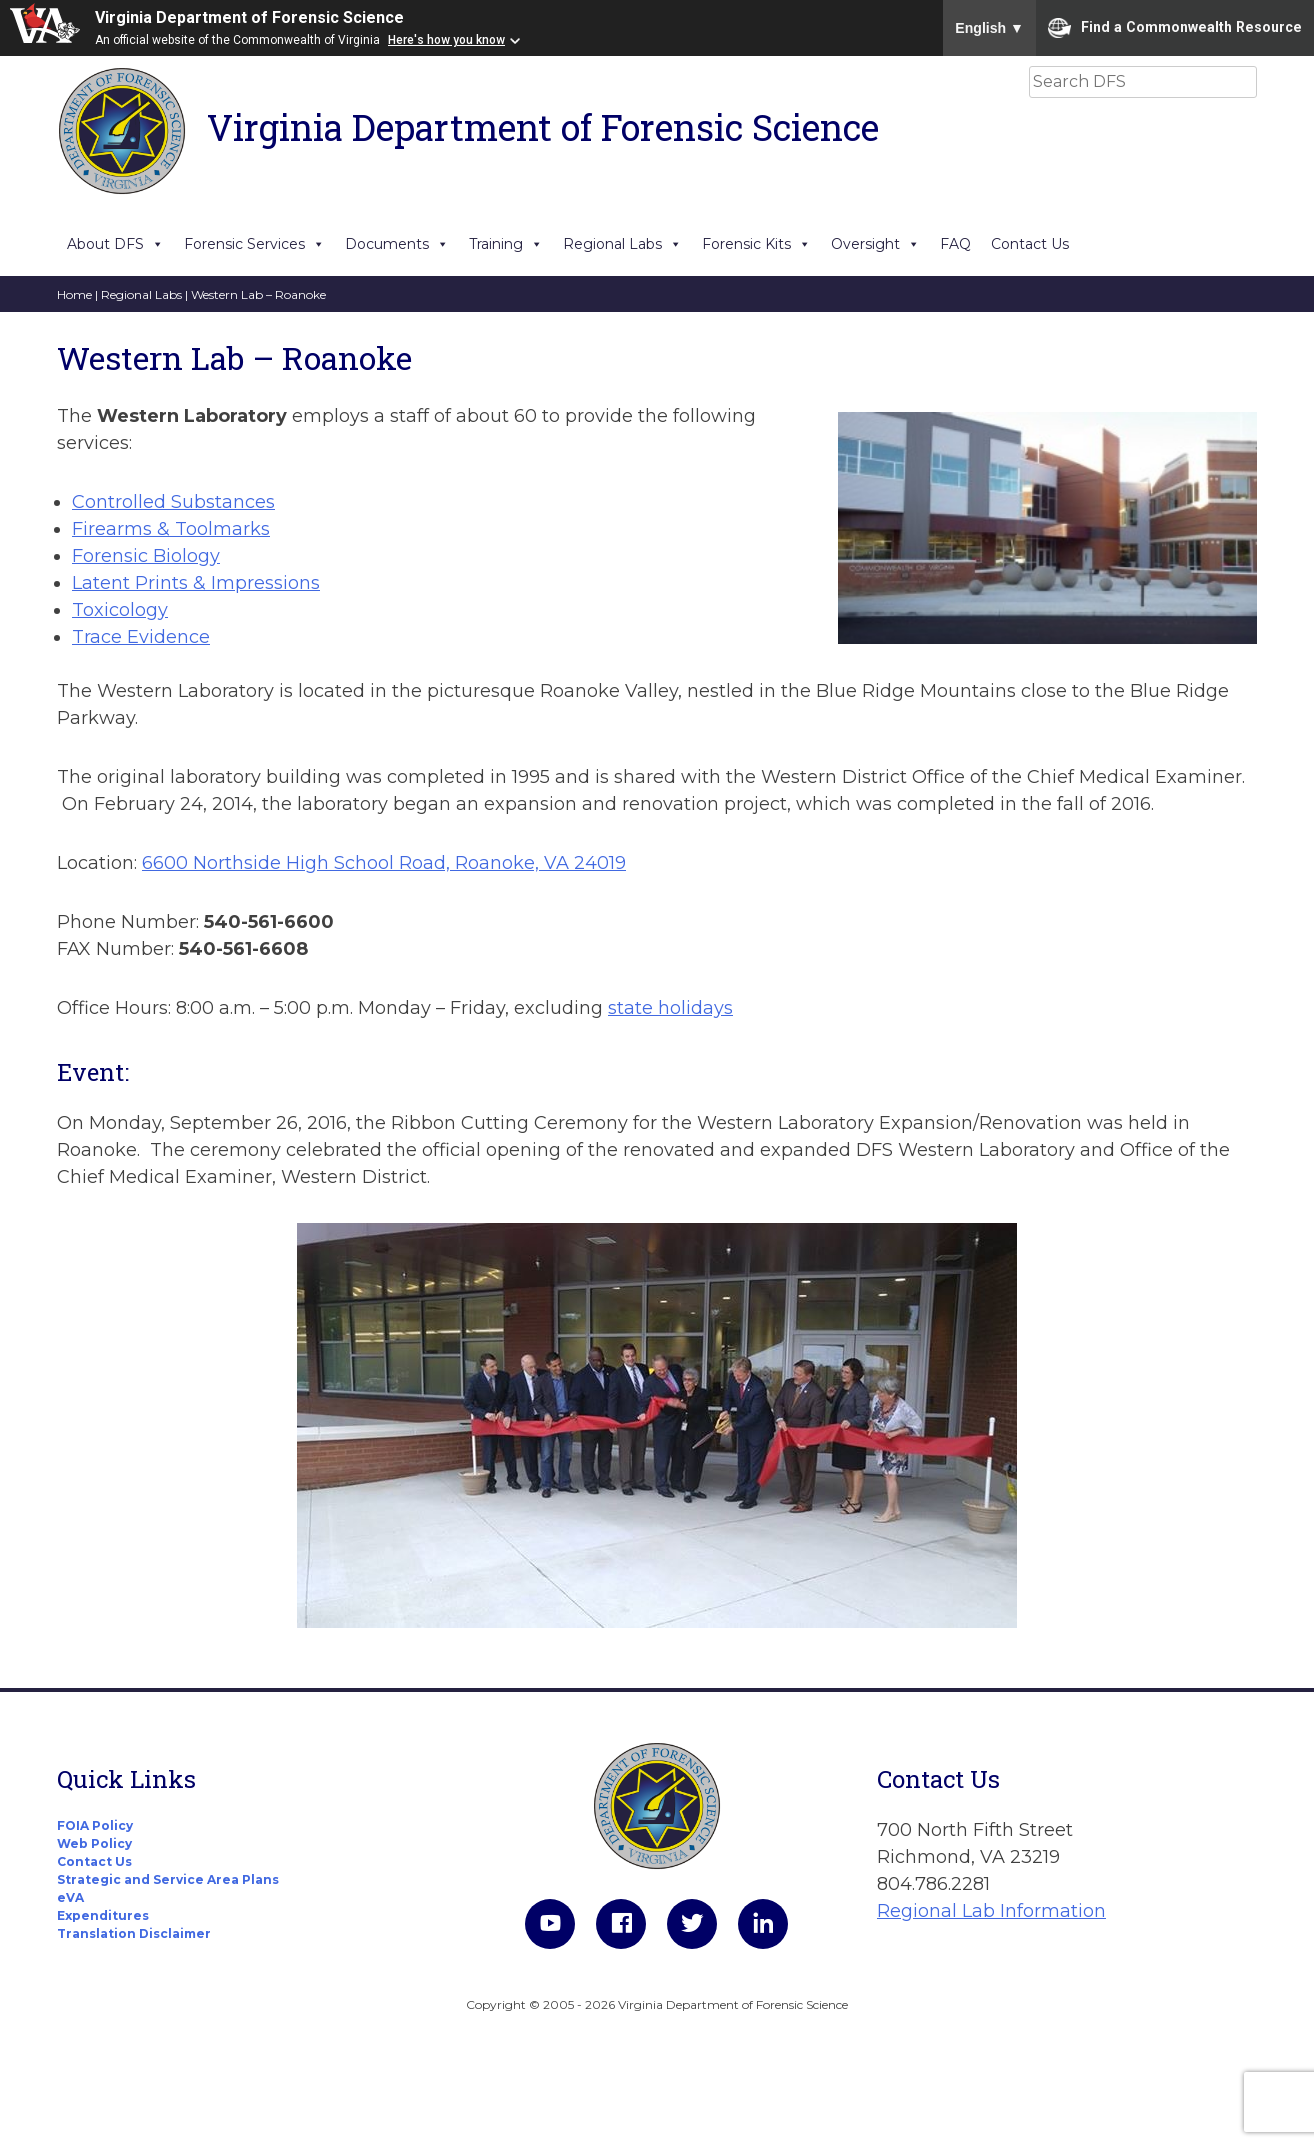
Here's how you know (446, 40)
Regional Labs (622, 244)
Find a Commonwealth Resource (1175, 28)
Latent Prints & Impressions (196, 583)
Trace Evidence (141, 637)
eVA (70, 1897)
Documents (397, 244)
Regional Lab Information (991, 1911)
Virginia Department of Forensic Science (249, 17)
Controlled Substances (173, 502)
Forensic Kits (756, 244)
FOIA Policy (95, 1825)
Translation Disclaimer (134, 1933)
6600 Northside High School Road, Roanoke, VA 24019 (384, 863)
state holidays (670, 1008)
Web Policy (94, 1843)
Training (506, 244)
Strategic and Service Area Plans (168, 1879)
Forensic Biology (146, 556)
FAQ (955, 244)
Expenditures (103, 1915)
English (989, 28)
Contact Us (1030, 244)
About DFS (115, 244)
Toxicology (120, 610)
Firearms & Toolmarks (171, 529)
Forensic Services (254, 244)
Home (74, 294)
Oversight (875, 244)
